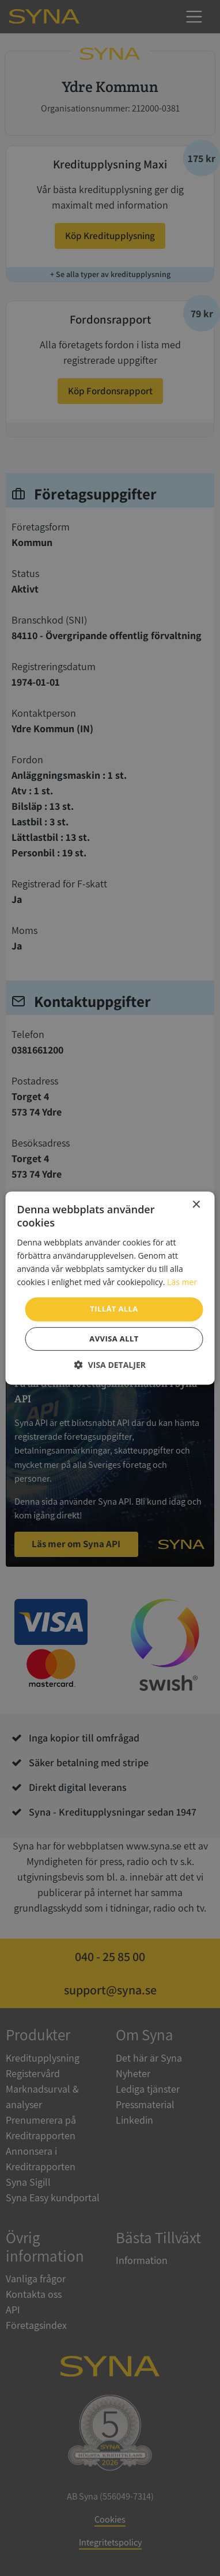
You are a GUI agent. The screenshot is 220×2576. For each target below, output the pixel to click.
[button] (110, 1364)
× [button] (195, 1205)
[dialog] (110, 1288)
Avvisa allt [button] (113, 1338)
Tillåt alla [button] (114, 1309)
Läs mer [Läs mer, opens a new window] (182, 1282)
